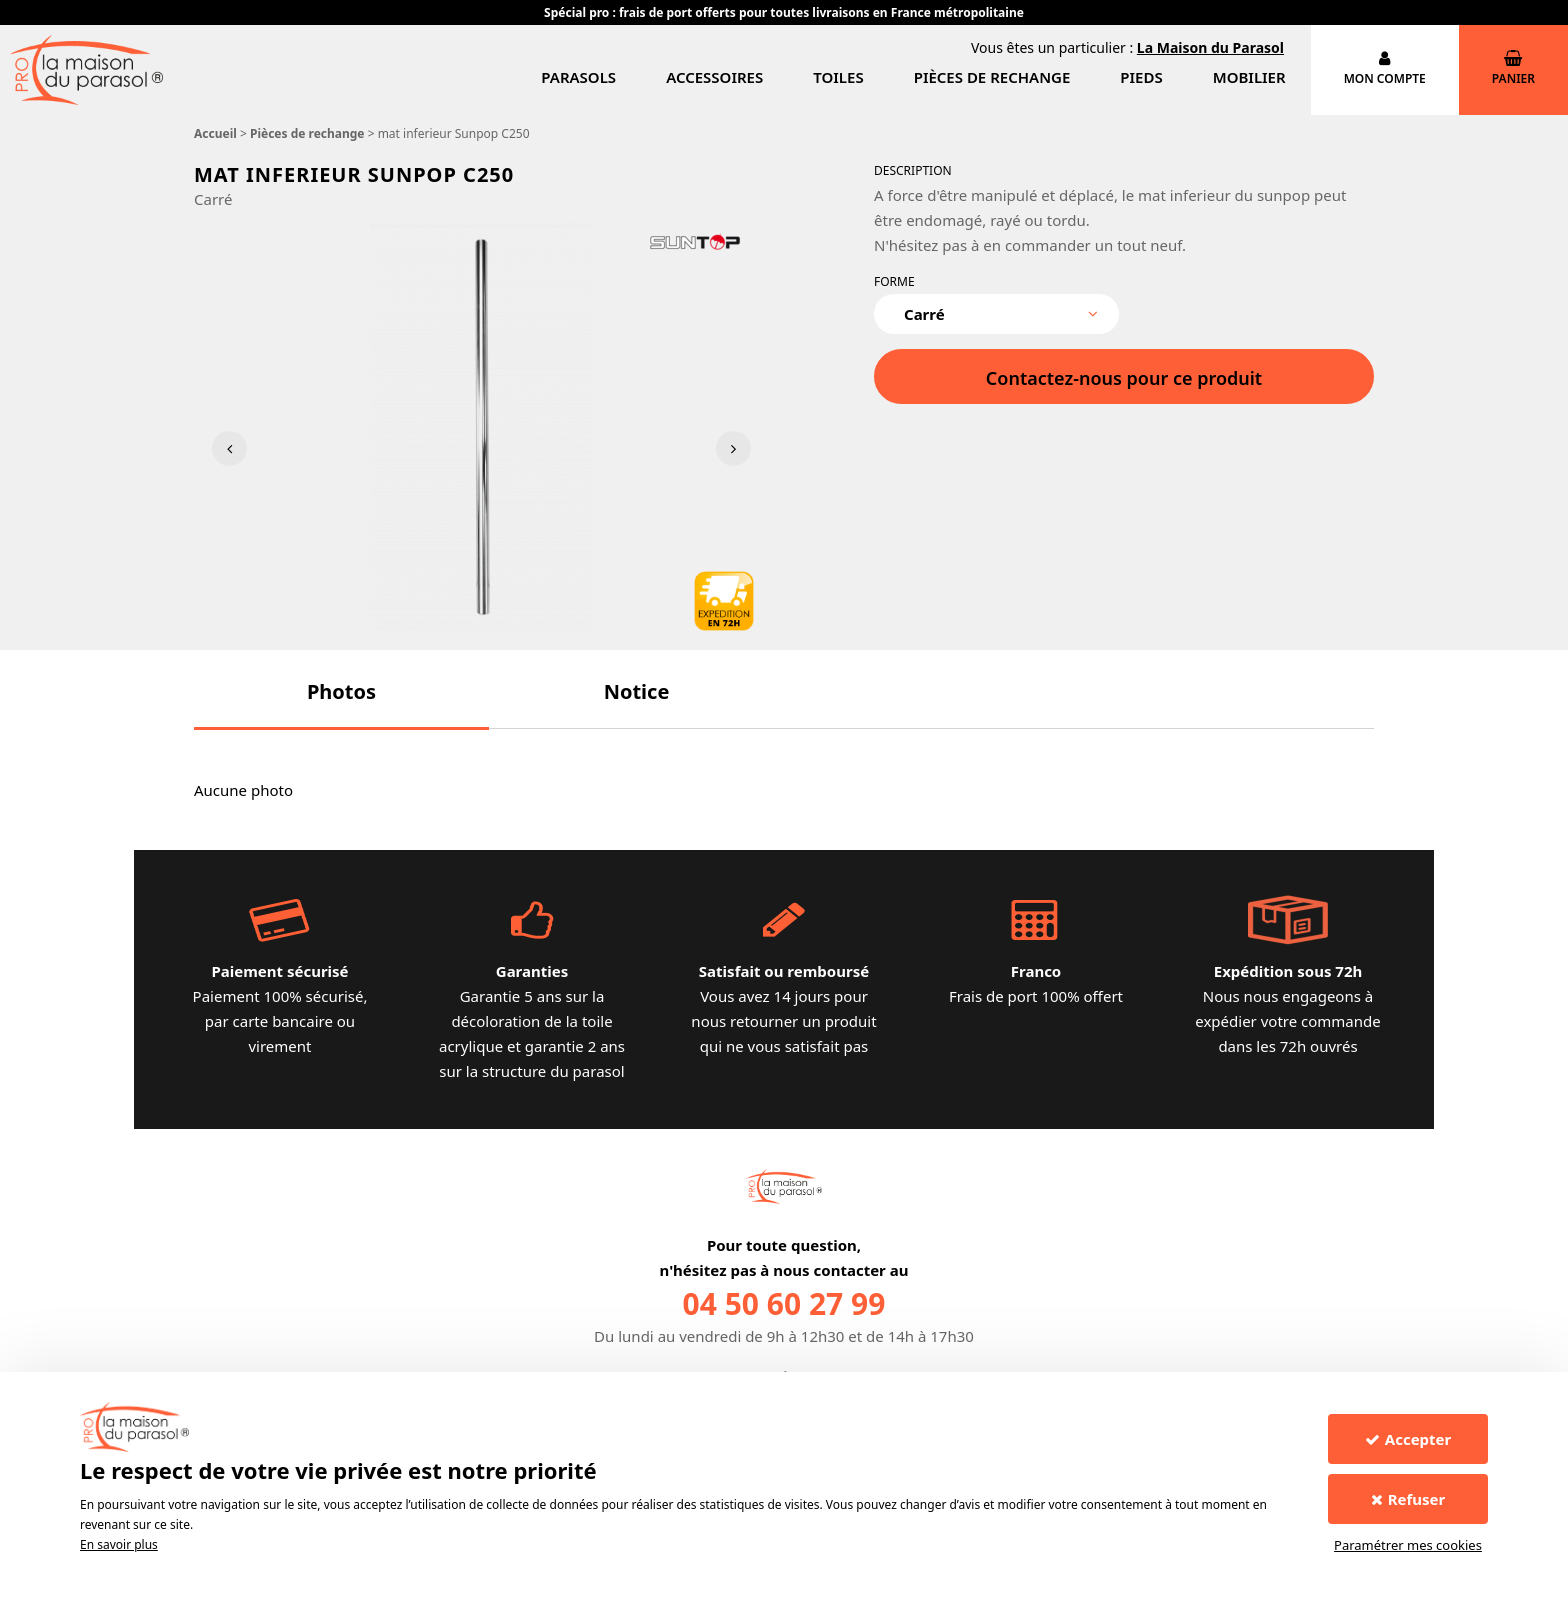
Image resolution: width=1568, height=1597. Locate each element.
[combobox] (996, 314)
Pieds (1141, 77)
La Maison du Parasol (1210, 47)
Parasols (578, 77)
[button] (341, 691)
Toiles (838, 77)
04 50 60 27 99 (784, 1303)
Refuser (1408, 1499)
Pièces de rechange (992, 77)
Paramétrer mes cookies (1408, 1545)
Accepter (1408, 1439)
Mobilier (1249, 77)
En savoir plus (119, 1544)
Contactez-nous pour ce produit (1124, 378)
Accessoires (714, 77)
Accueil (215, 133)
